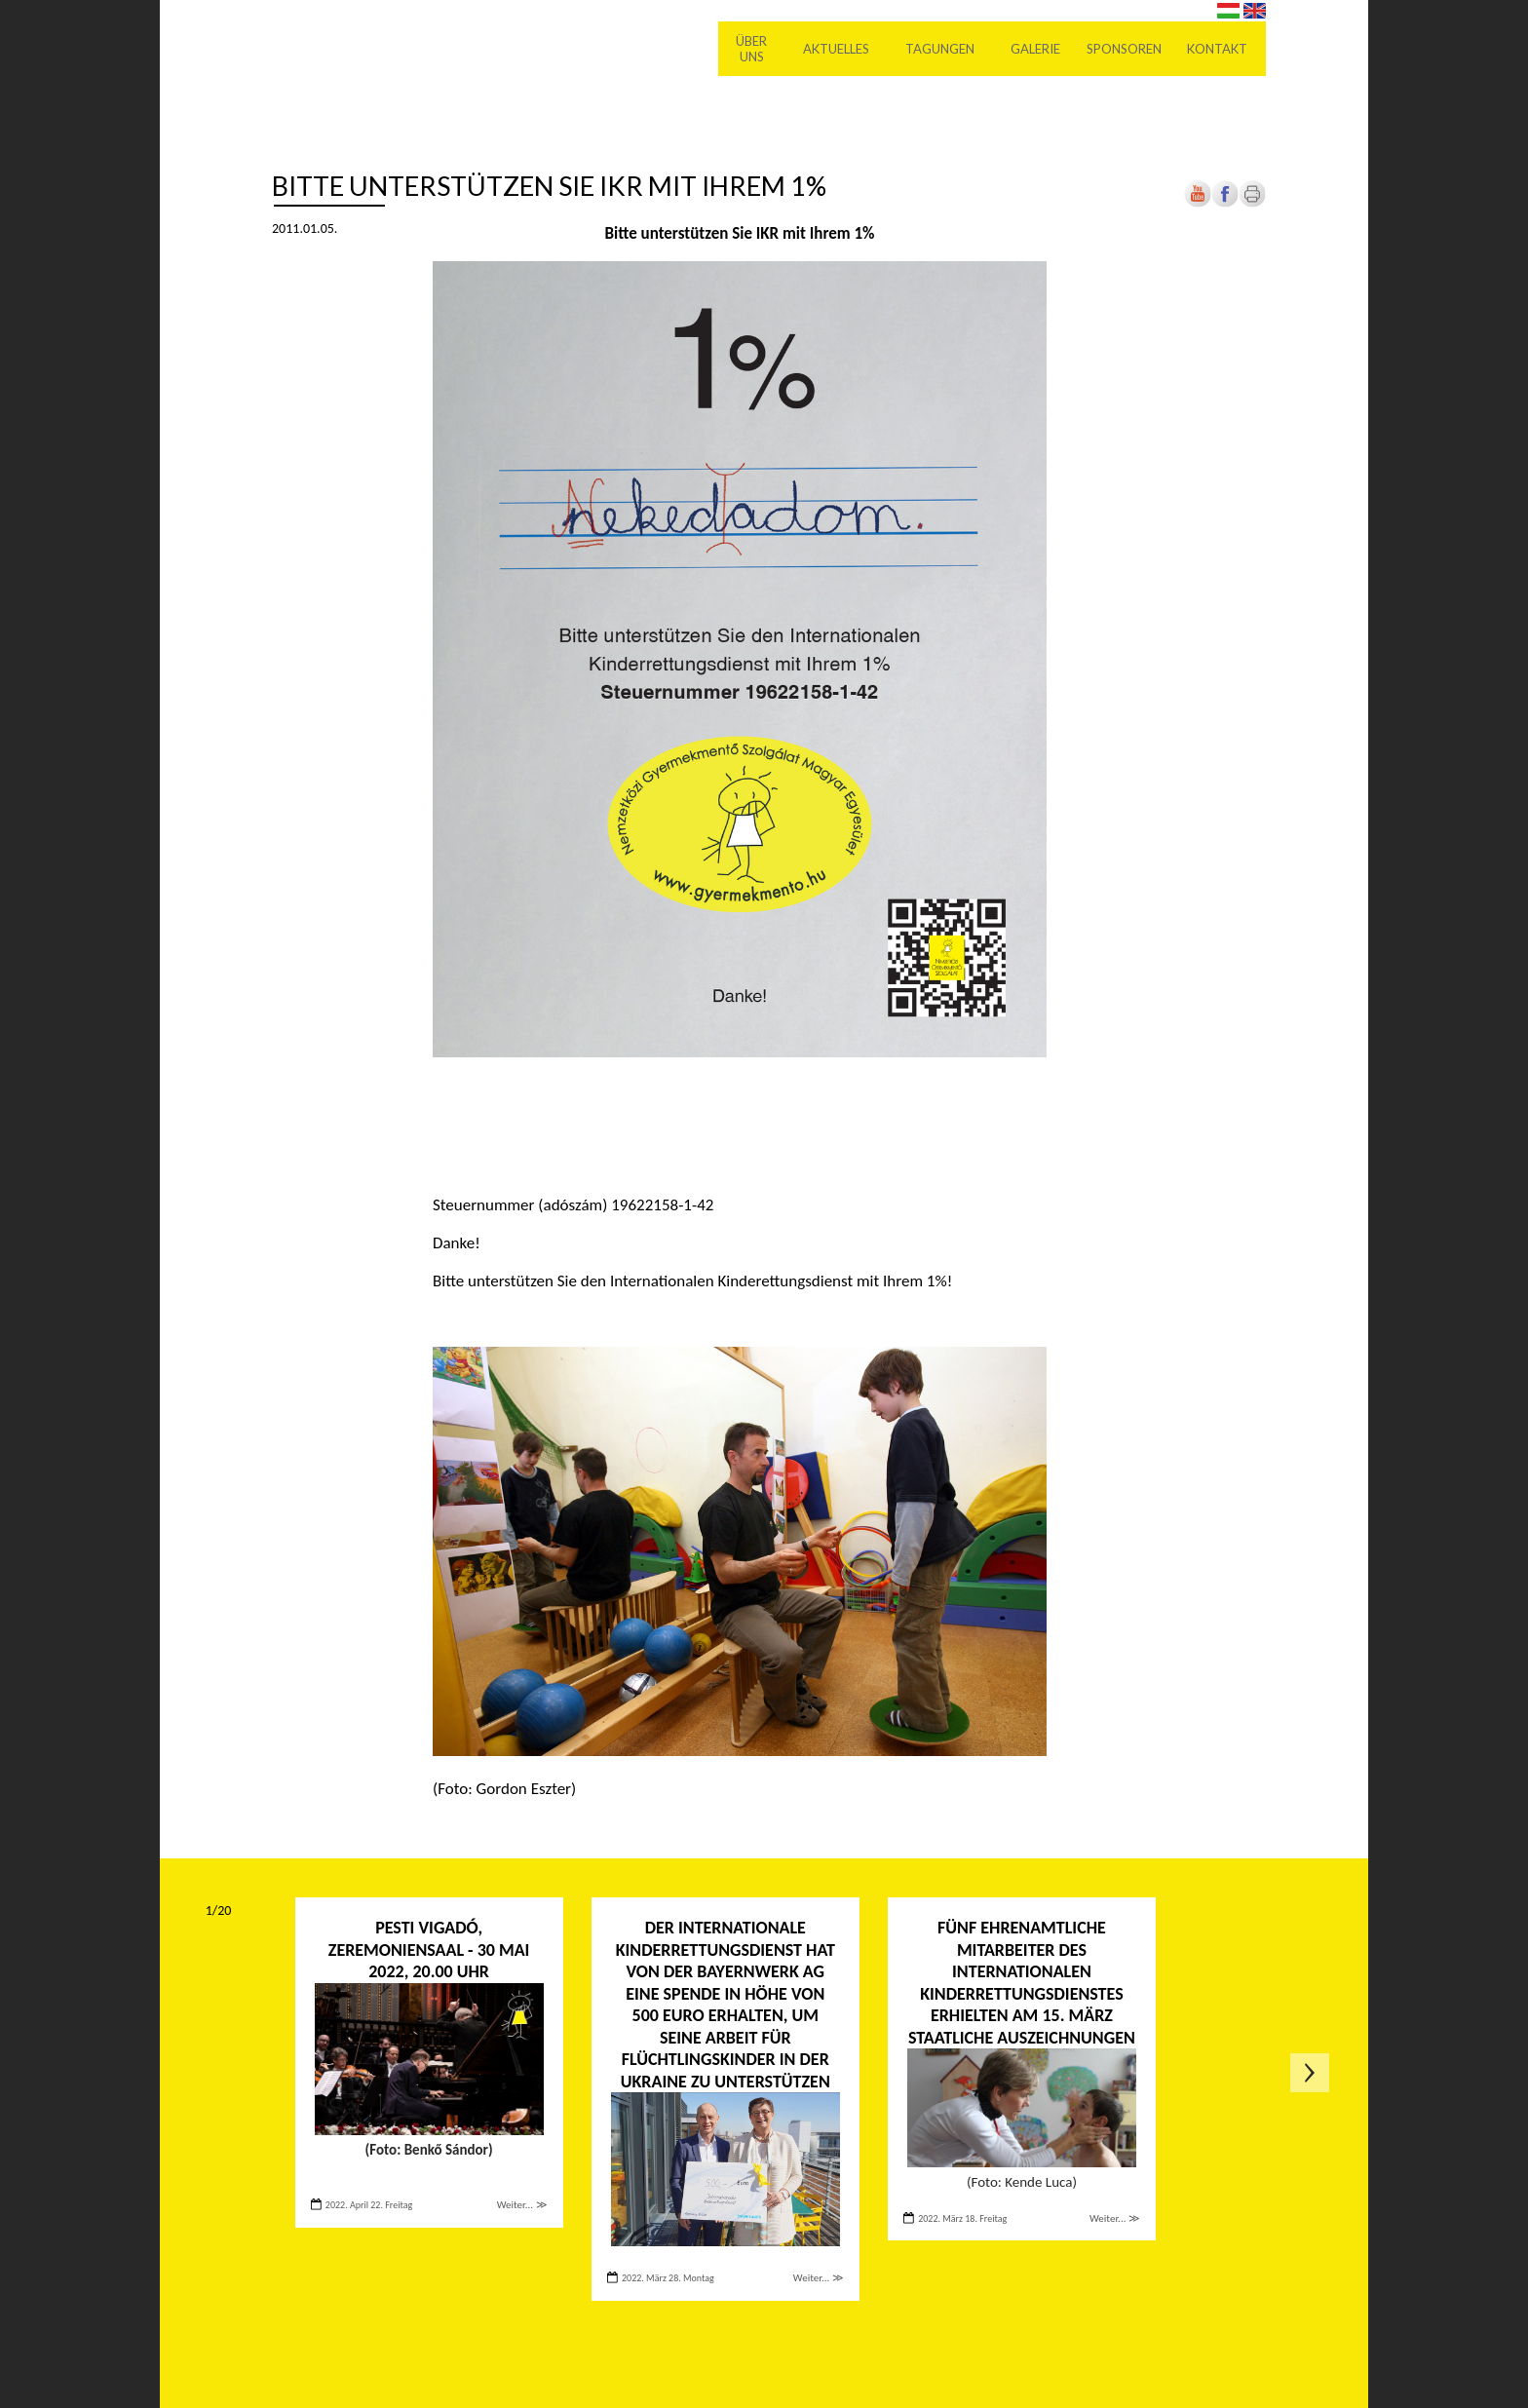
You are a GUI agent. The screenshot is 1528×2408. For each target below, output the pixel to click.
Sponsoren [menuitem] (1124, 49)
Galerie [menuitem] (1036, 49)
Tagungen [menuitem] (940, 49)
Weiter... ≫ (522, 2204)
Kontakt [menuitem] (1218, 49)
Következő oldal (1309, 2072)
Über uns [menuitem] (752, 48)
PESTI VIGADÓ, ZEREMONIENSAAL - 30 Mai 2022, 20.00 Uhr (429, 1949)
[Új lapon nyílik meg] (1225, 203)
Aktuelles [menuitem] (837, 49)
